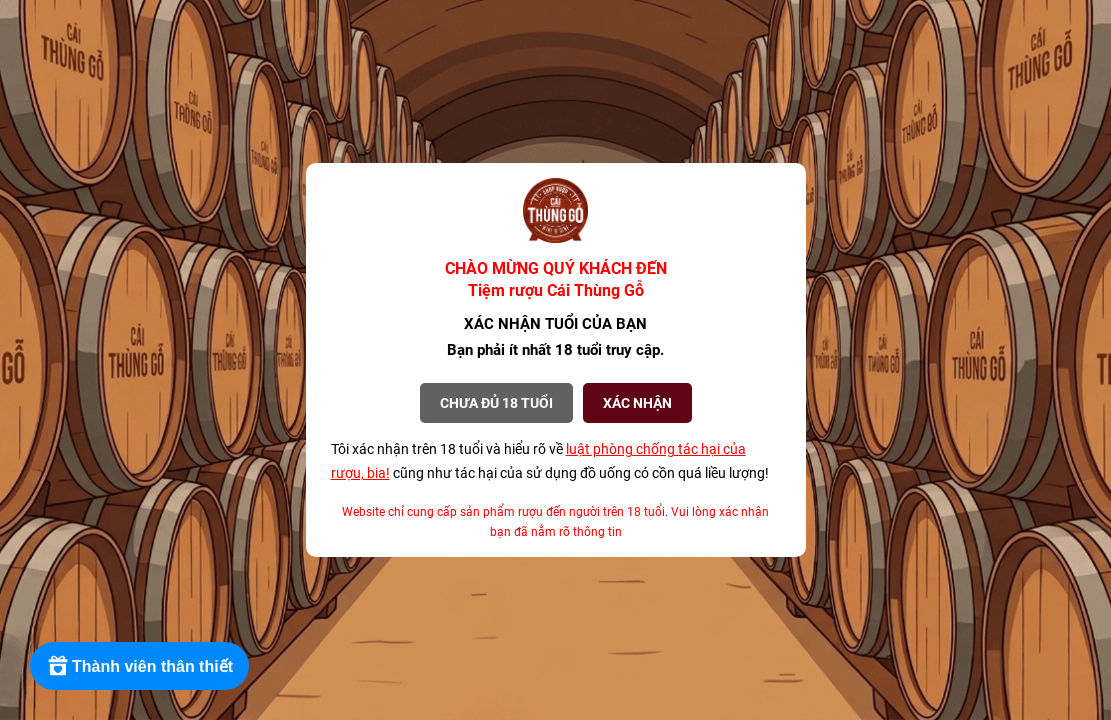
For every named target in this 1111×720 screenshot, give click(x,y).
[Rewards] (139, 666)
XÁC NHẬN (637, 403)
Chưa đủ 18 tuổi (496, 403)
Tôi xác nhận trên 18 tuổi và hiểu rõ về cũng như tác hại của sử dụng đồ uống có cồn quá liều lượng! (550, 461)
